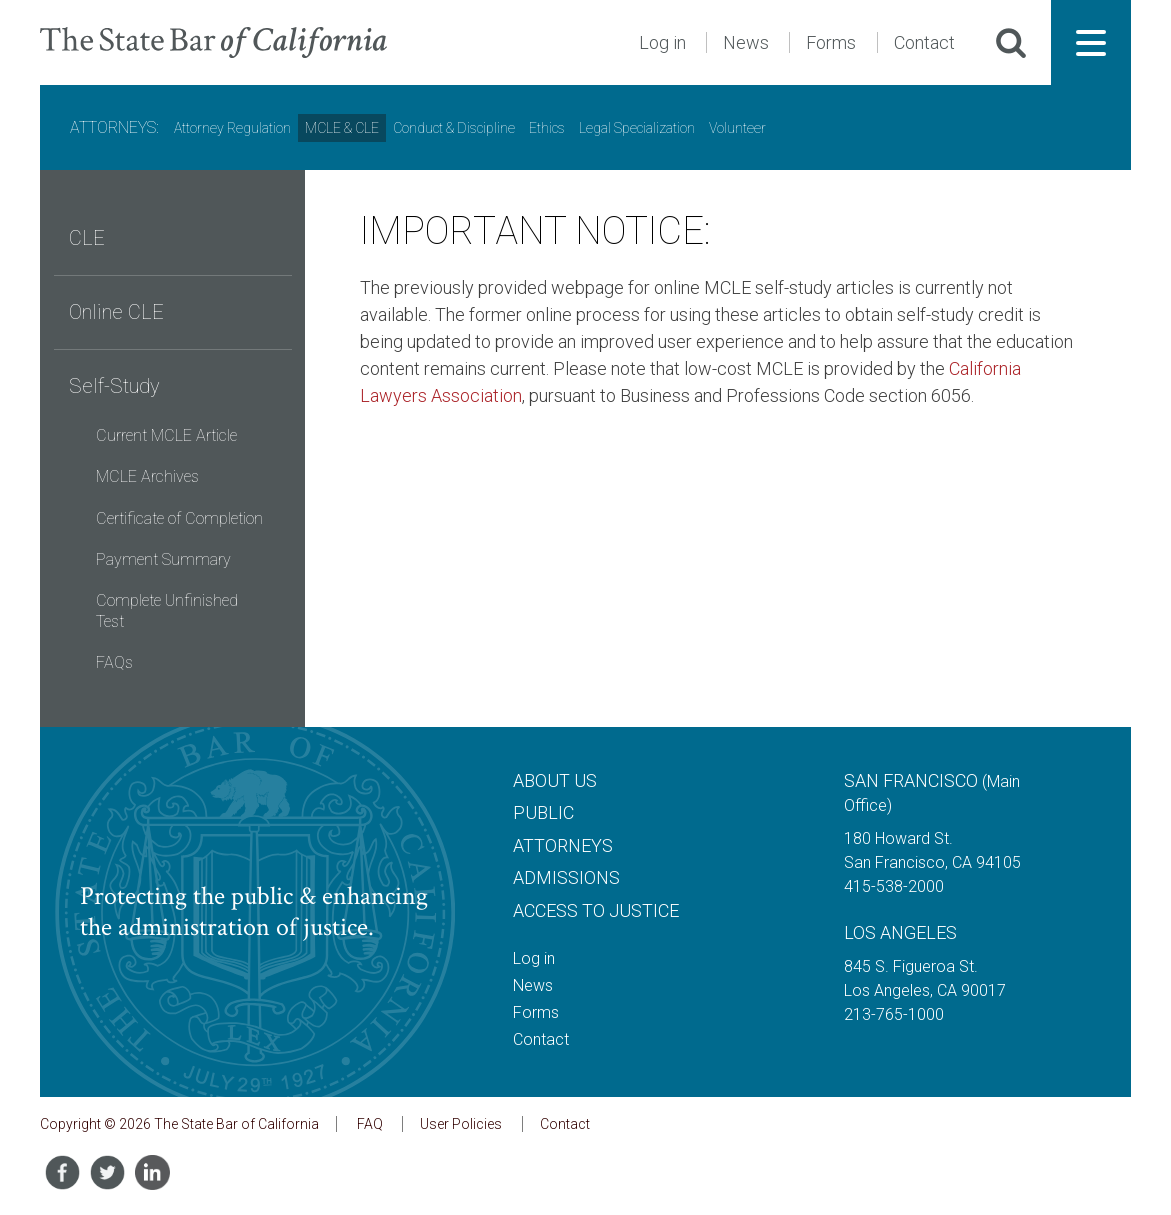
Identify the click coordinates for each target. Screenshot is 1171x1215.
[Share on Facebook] (62, 1172)
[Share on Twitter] (107, 1172)
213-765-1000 (894, 1014)
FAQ (370, 1124)
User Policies (461, 1124)
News (746, 42)
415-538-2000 (894, 886)
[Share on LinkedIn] (152, 1172)
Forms (831, 42)
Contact (924, 42)
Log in (662, 42)
